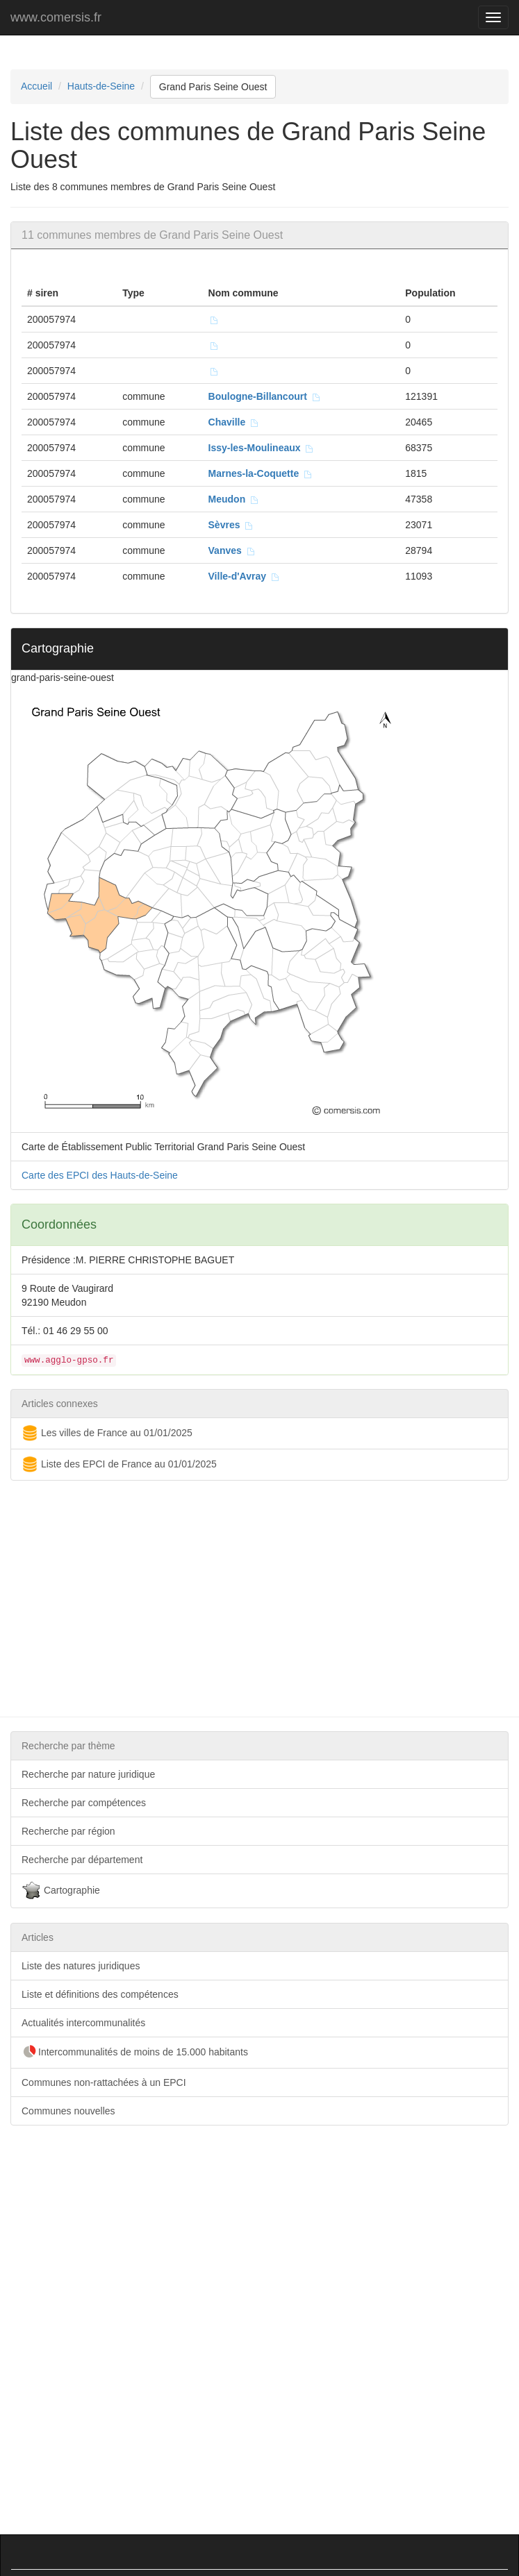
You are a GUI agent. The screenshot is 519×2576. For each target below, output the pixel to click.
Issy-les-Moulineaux (261, 447)
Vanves (232, 550)
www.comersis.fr (55, 17)
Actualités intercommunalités (83, 2022)
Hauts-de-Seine (101, 86)
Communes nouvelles (68, 2110)
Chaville (233, 422)
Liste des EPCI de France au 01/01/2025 (119, 1464)
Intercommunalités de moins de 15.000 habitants (135, 2052)
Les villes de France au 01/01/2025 (107, 1433)
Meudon (233, 499)
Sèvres (231, 524)
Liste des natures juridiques (81, 1965)
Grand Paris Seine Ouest (213, 86)
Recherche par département (82, 1859)
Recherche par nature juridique (88, 1774)
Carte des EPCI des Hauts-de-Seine (100, 1175)
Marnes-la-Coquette (260, 473)
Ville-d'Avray (244, 576)
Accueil (36, 86)
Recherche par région (68, 1831)
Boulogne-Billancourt (264, 396)
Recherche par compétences (84, 1802)
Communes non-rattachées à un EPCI (104, 2082)
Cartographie (61, 1891)
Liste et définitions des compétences (100, 1994)
